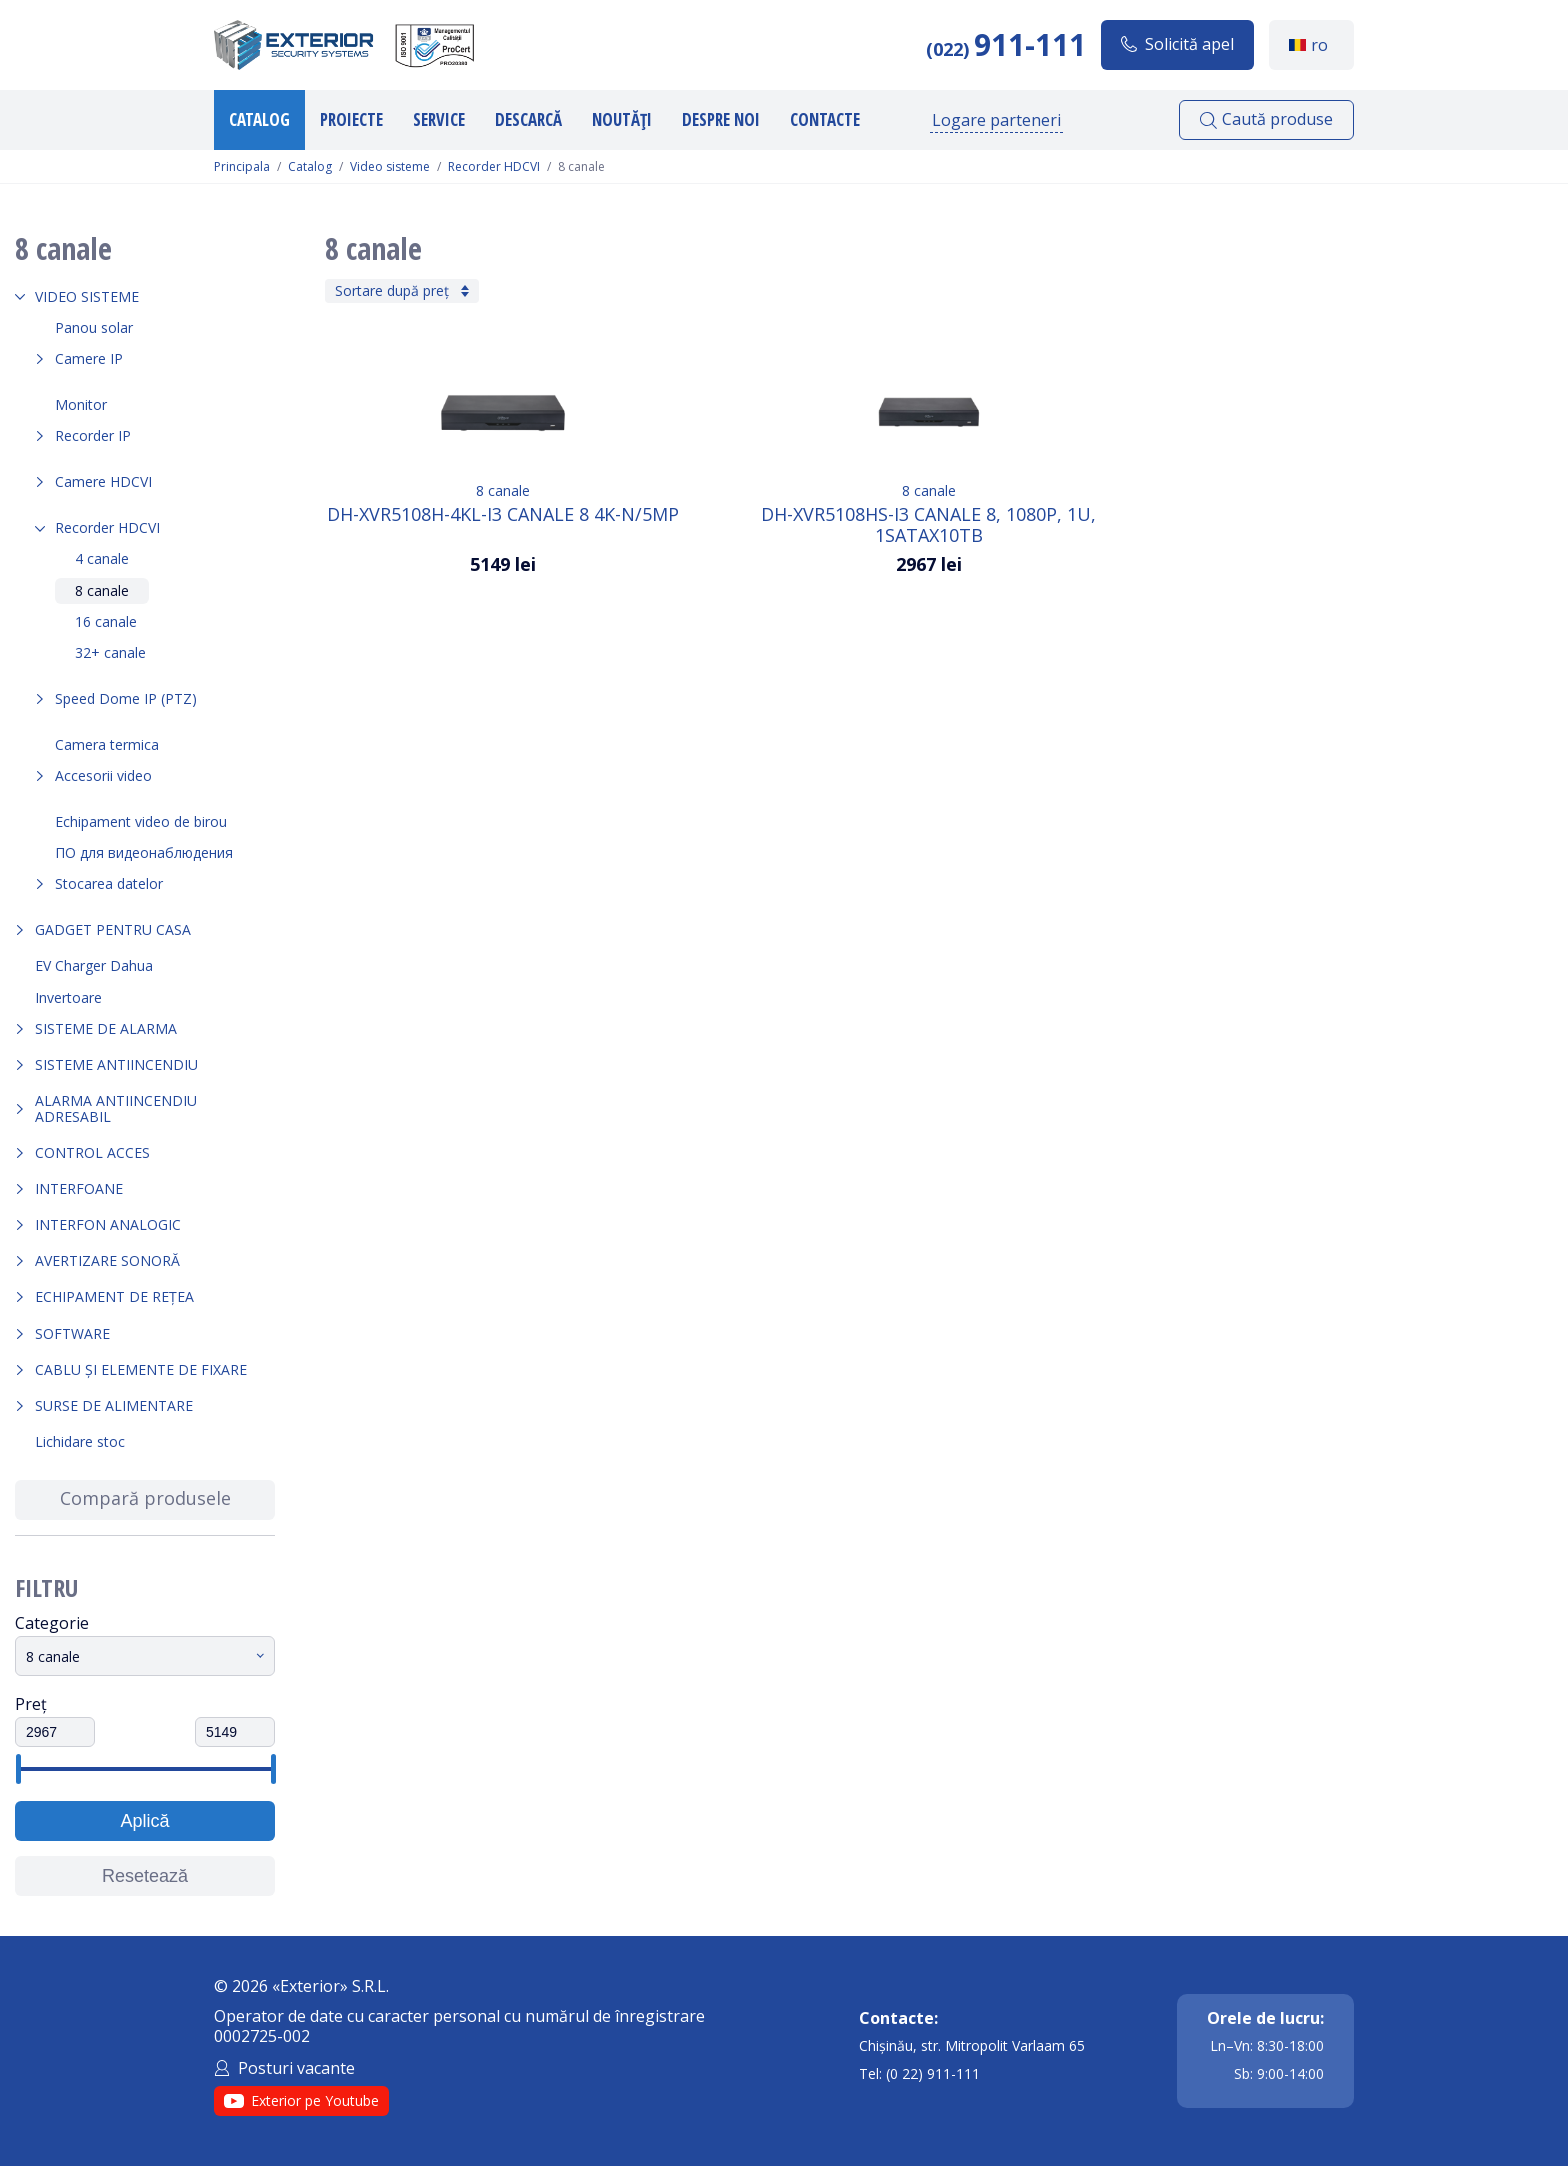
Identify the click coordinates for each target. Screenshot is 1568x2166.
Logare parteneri (996, 120)
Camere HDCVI (103, 481)
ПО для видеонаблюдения (144, 852)
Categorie (52, 1623)
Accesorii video (103, 775)
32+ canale (110, 652)
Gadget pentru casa (113, 929)
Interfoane (79, 1188)
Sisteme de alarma (106, 1028)
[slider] (17, 1769)
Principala (242, 167)
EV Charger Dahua (94, 965)
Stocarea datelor (109, 883)
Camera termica (107, 744)
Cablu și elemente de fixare (141, 1369)
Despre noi (721, 119)
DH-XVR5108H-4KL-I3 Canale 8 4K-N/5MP (503, 515)
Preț (31, 1704)
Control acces (92, 1152)
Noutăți (622, 119)
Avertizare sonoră (107, 1260)
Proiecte (351, 119)
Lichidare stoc (80, 1441)
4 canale (102, 558)
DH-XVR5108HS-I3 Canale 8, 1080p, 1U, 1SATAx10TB (928, 524)
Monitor (81, 404)
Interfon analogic (108, 1224)
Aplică (144, 1821)
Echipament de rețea (114, 1296)
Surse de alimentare (114, 1405)
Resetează (145, 1876)
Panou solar (94, 327)
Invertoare (68, 997)
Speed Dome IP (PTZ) (126, 698)
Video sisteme (390, 167)
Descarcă (528, 119)
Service (439, 119)
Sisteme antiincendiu (116, 1064)
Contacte (825, 119)
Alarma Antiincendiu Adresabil (116, 1108)
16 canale (106, 621)
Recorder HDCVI (494, 167)
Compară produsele (145, 1498)
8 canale (102, 590)
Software (72, 1333)
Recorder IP (93, 435)
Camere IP (89, 358)
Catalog (259, 119)
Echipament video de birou (141, 821)
